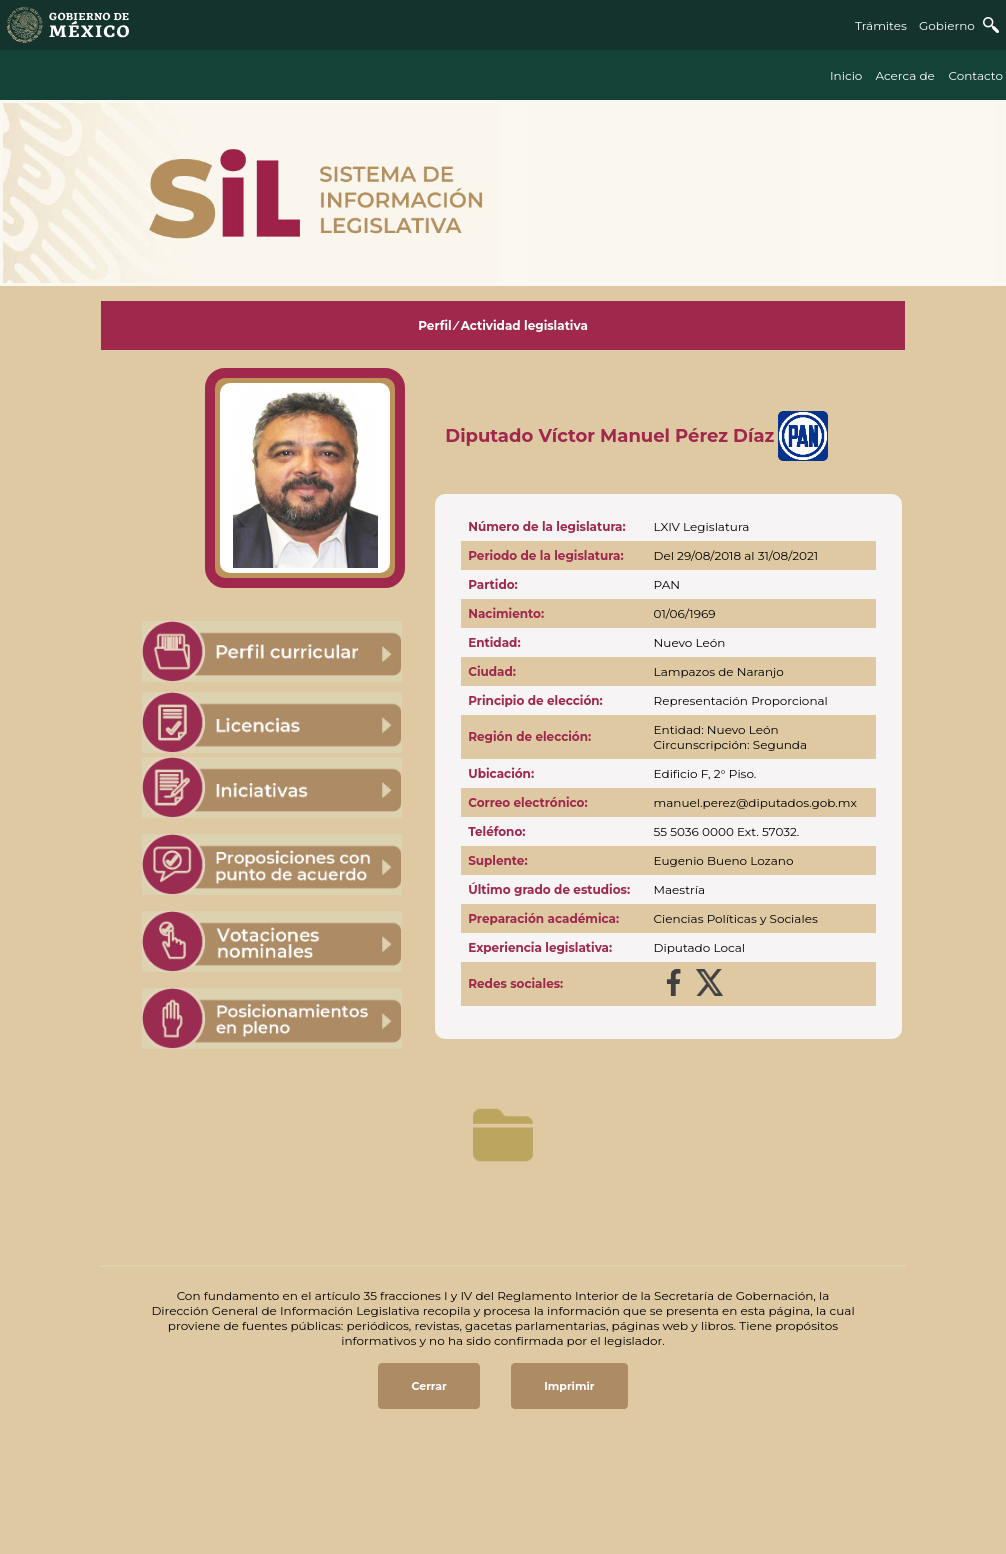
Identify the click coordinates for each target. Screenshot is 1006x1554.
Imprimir (569, 1386)
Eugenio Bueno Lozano (724, 860)
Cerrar (428, 1386)
